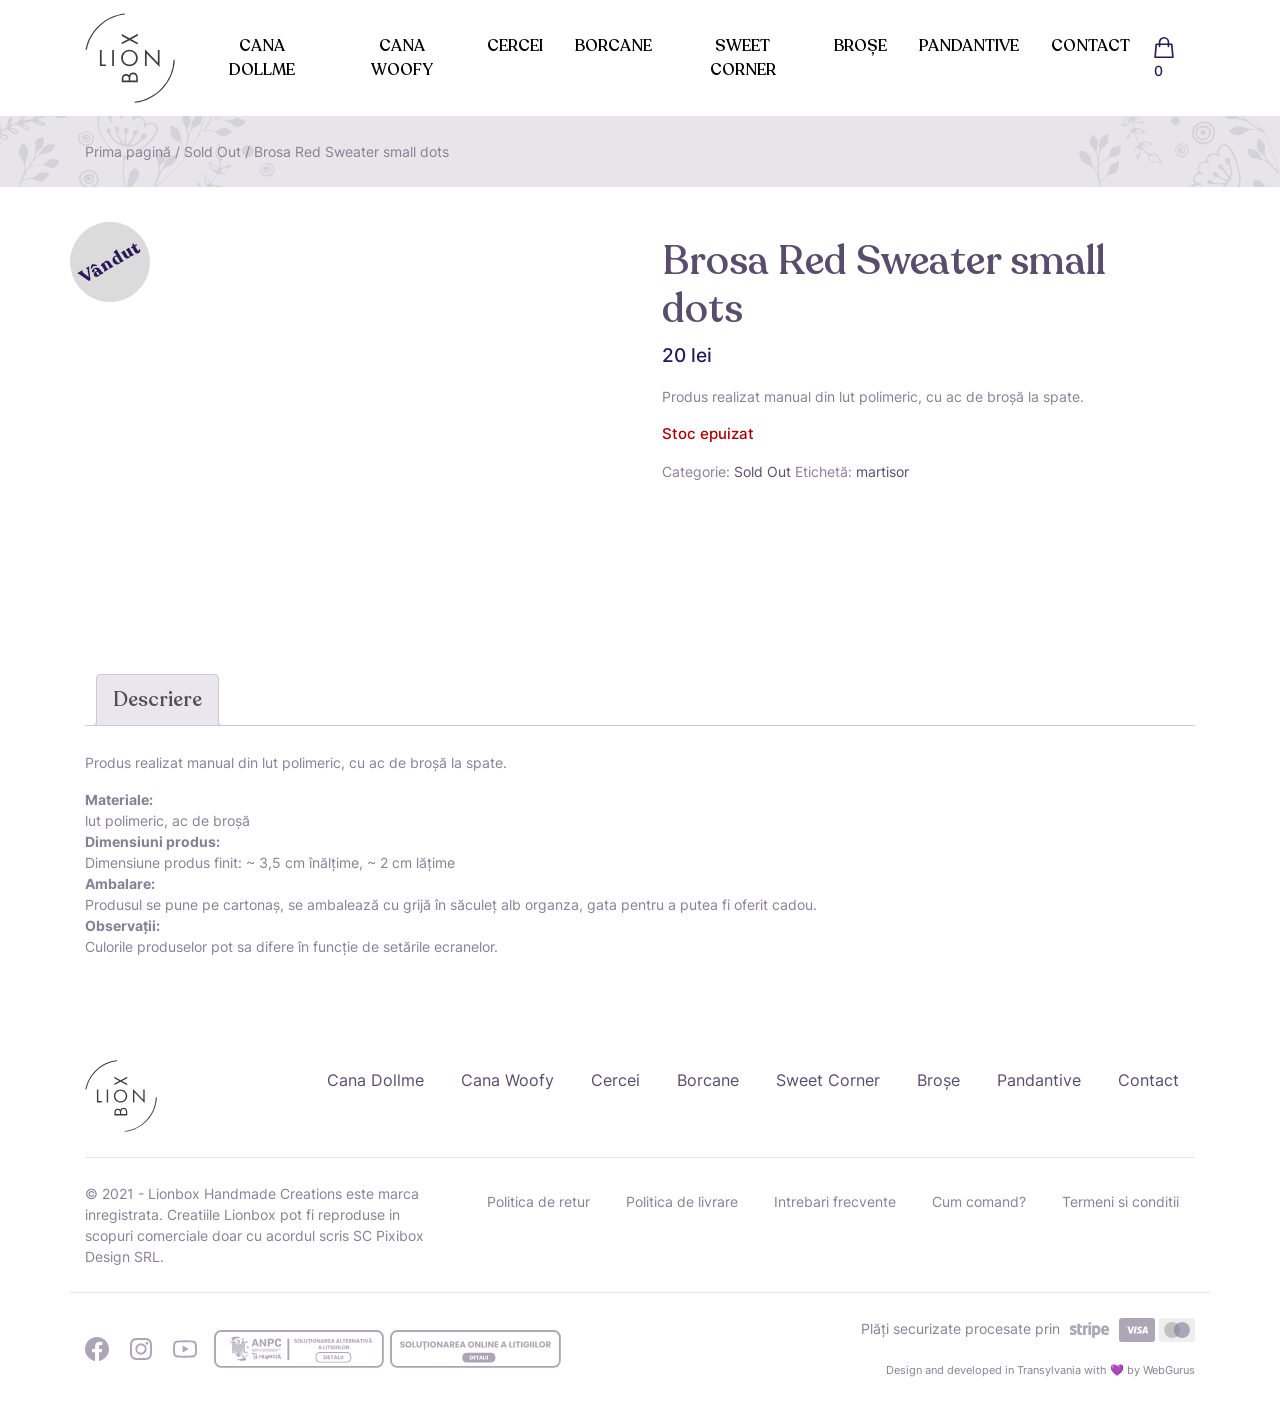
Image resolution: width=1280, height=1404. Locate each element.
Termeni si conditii (1120, 1201)
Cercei (515, 46)
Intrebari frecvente (835, 1201)
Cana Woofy (402, 58)
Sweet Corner (743, 58)
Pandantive (969, 46)
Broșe (860, 46)
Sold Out (212, 151)
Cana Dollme (262, 58)
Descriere (157, 699)
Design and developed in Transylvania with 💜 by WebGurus (1040, 1370)
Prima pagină (128, 151)
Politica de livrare (682, 1201)
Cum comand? (979, 1201)
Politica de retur (538, 1201)
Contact (1090, 46)
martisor (882, 471)
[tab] (157, 700)
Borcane (613, 46)
